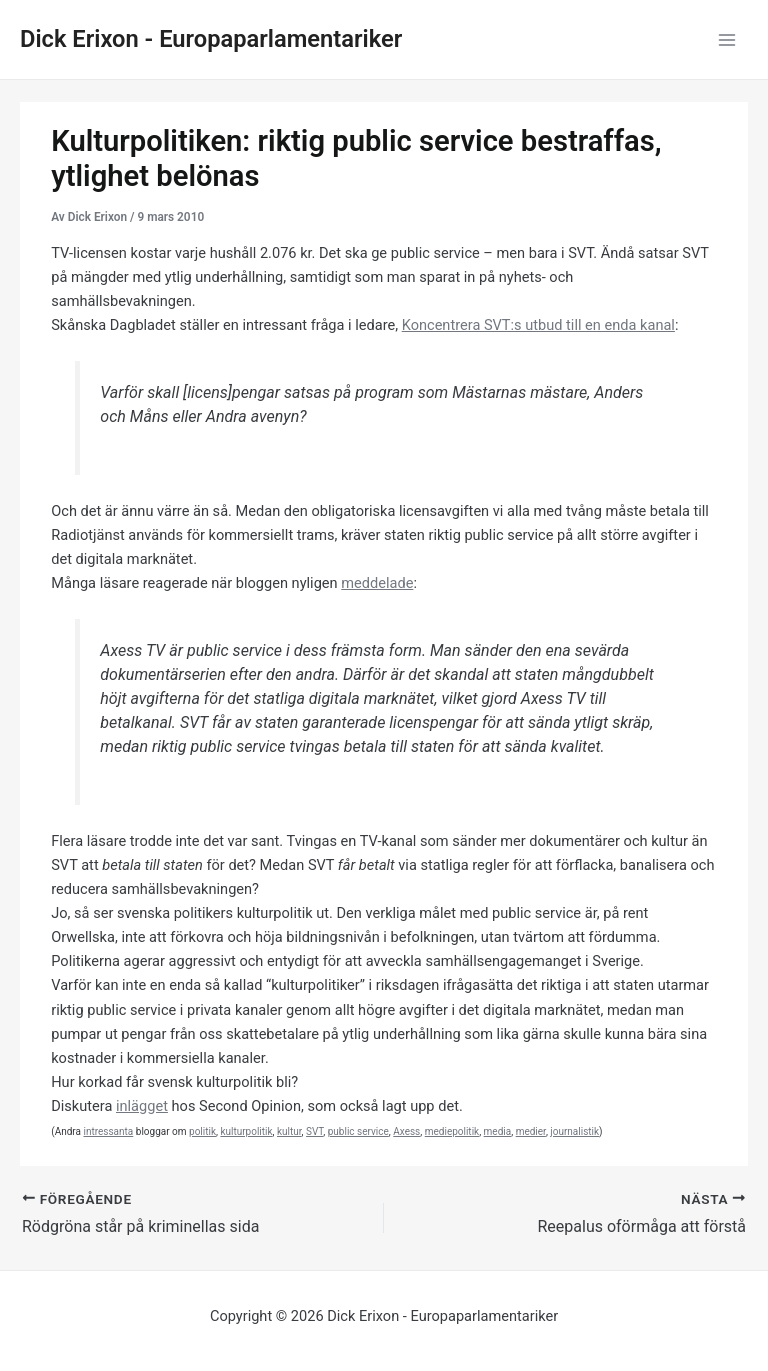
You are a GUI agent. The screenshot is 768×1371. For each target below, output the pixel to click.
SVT (314, 1131)
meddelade (377, 583)
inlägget (142, 1106)
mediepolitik (452, 1131)
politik (202, 1131)
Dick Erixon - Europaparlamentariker (211, 39)
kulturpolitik (246, 1131)
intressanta (108, 1131)
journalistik (574, 1131)
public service (358, 1131)
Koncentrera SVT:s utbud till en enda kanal (538, 325)
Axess (406, 1131)
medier (531, 1131)
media (498, 1131)
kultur (289, 1131)
